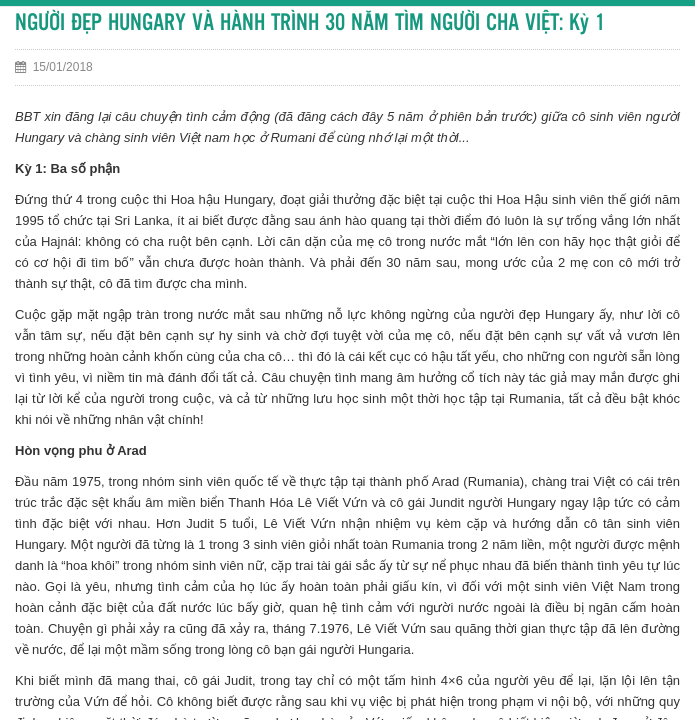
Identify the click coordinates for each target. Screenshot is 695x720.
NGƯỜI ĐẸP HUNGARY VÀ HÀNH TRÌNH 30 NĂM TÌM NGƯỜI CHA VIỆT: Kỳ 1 (310, 23)
